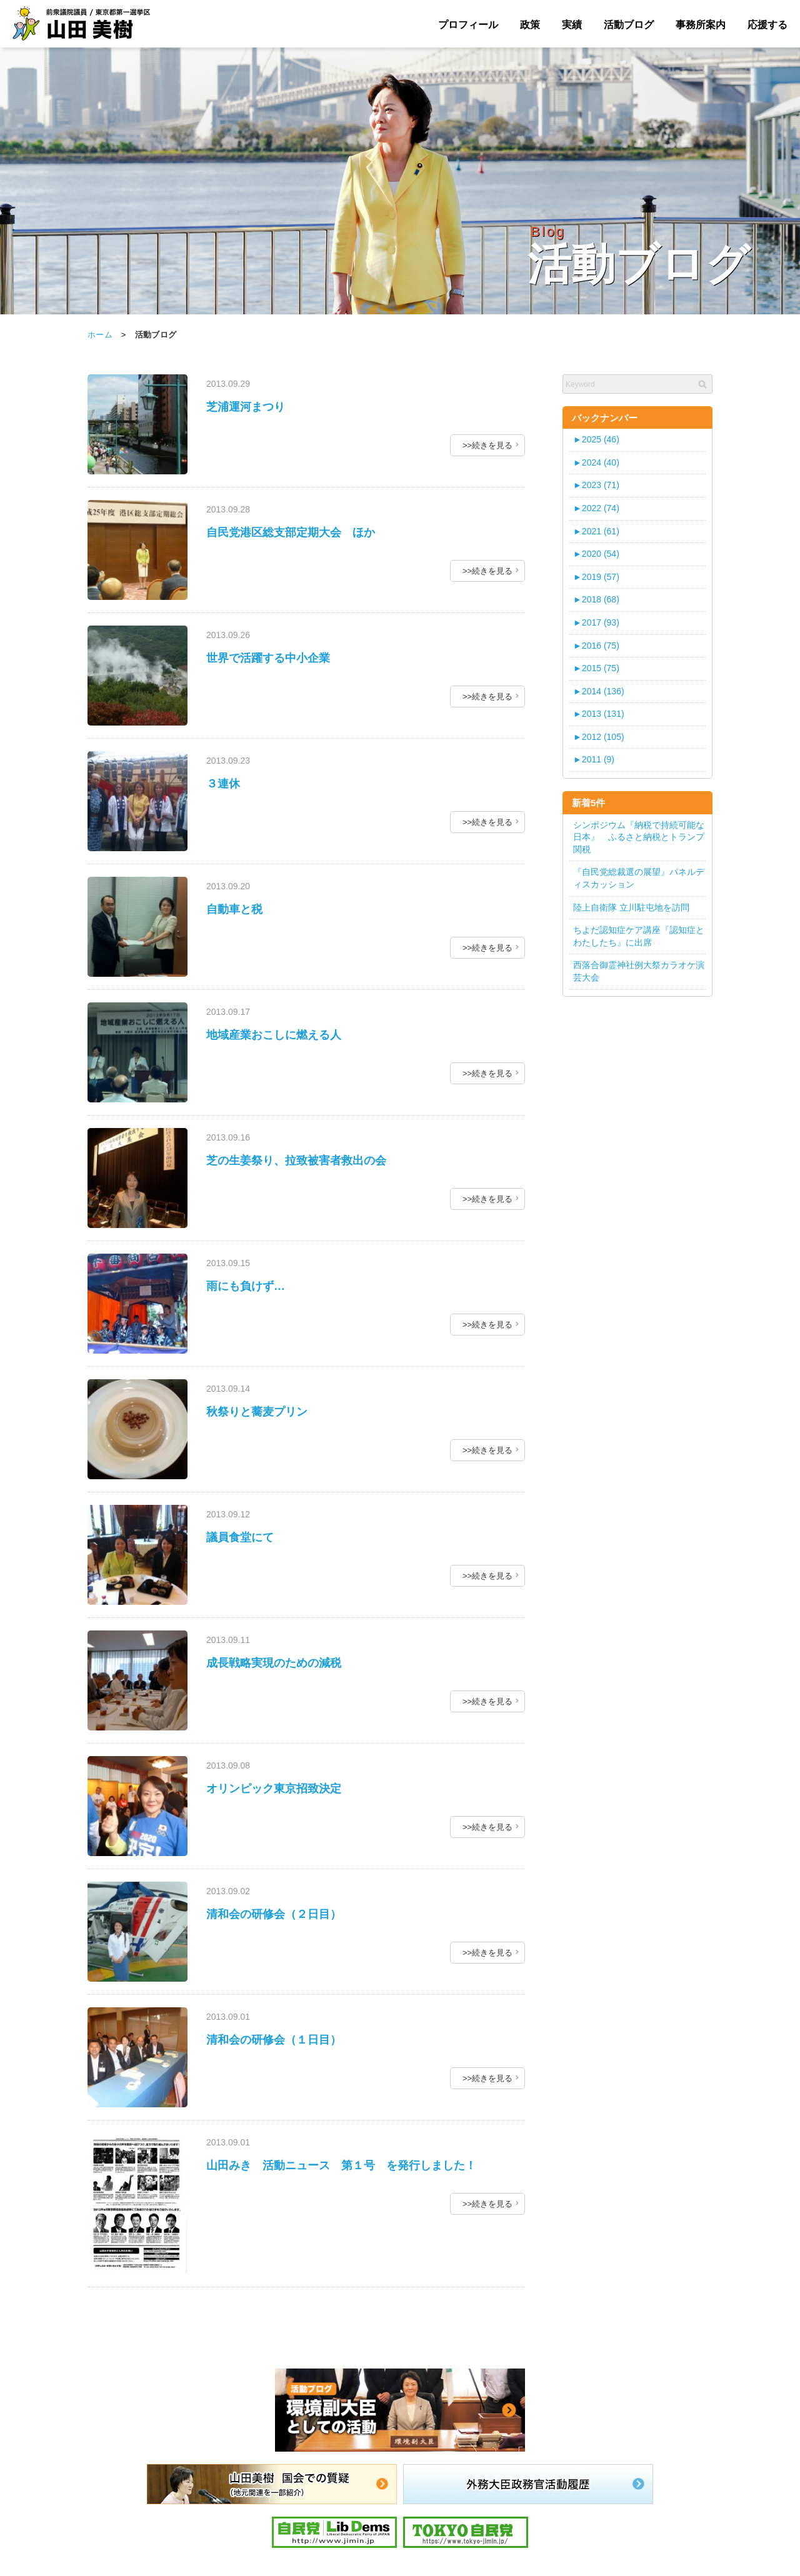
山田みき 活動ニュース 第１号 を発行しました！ (341, 2165)
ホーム (100, 334)
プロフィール (468, 24)
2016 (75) (596, 646)
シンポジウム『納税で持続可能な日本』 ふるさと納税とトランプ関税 (638, 837)
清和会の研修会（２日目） (273, 1914)
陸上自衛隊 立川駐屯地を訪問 (631, 907)
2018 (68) (596, 599)
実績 (572, 24)
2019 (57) (596, 577)
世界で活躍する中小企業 (268, 658)
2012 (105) (598, 737)
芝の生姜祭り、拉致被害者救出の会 (296, 1160)
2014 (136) (598, 691)
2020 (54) (596, 554)
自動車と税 (234, 909)
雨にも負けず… (245, 1286)
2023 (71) (596, 485)
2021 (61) (596, 531)
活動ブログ (629, 24)
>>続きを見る (487, 445)
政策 (530, 24)
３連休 (223, 783)
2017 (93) (596, 622)
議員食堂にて (240, 1537)
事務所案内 (701, 24)
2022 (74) (596, 508)
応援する (768, 24)
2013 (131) (598, 714)
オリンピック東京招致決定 (273, 1788)
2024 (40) (596, 462)
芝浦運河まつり (245, 407)
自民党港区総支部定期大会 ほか (290, 532)
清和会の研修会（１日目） (273, 2040)
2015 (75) (596, 668)
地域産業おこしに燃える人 (273, 1035)
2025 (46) (596, 439)
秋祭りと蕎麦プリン (257, 1411)
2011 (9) (593, 759)
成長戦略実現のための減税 (273, 1663)
